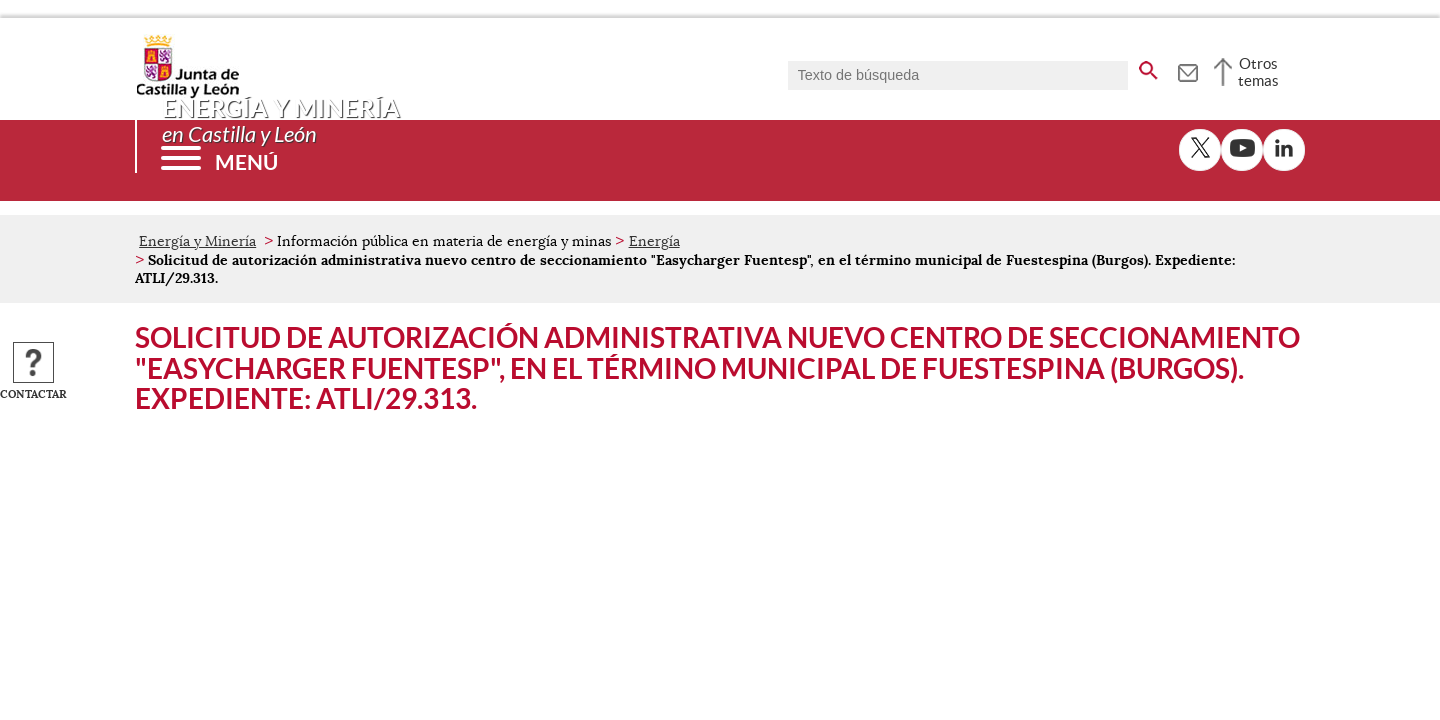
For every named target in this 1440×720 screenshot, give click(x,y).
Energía (654, 241)
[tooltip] (1187, 70)
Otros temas (1258, 72)
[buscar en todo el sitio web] (1148, 67)
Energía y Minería (197, 241)
